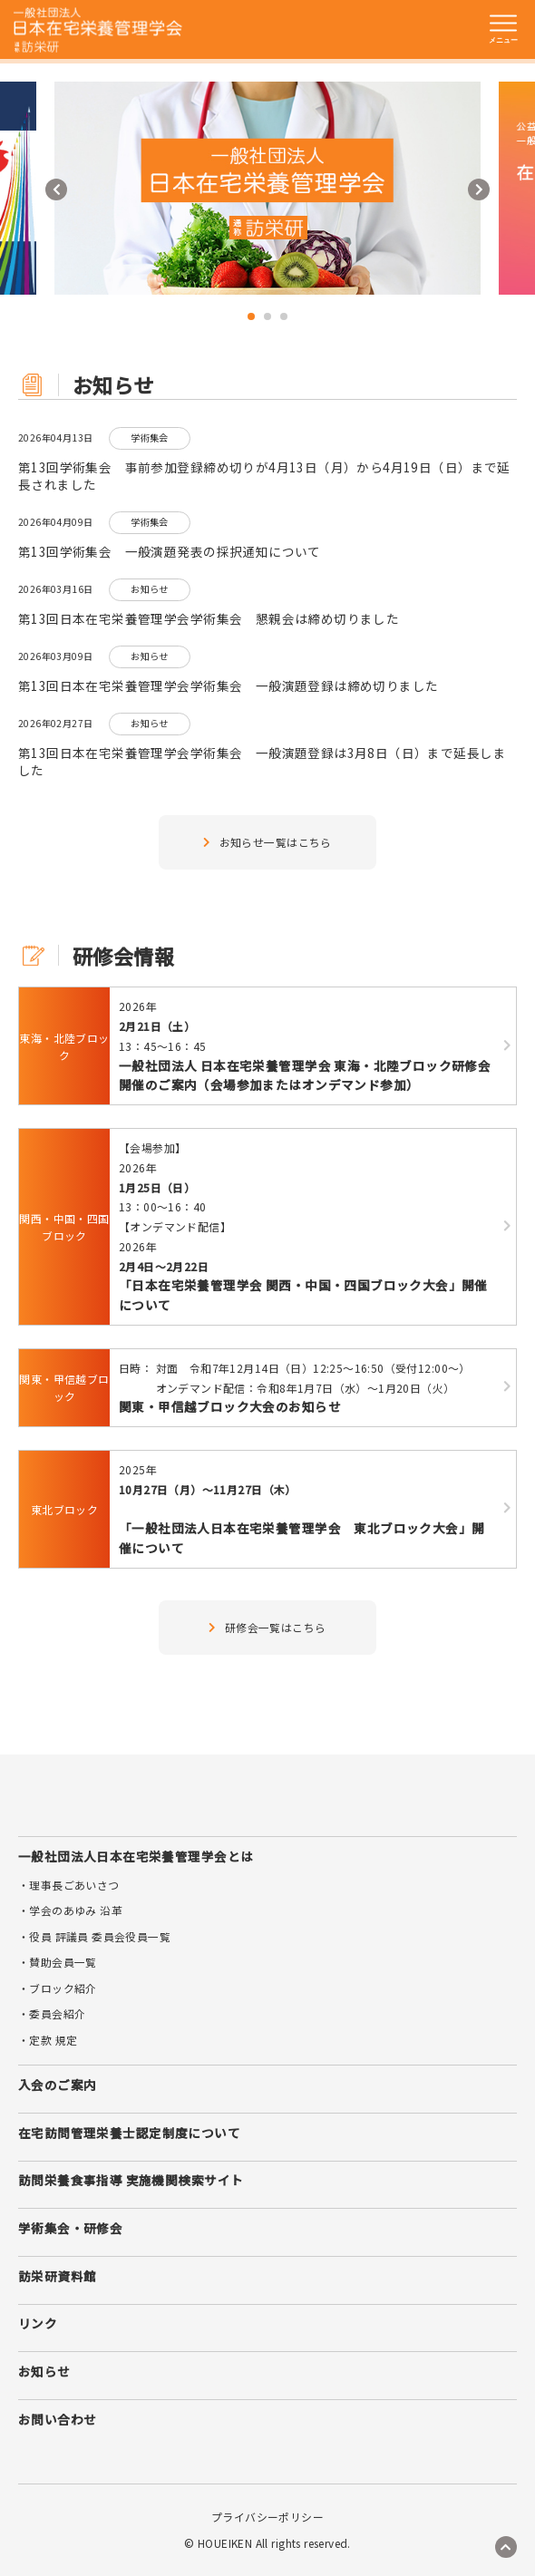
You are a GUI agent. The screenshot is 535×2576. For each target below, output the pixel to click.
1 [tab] (251, 316)
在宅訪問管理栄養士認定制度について (129, 2133)
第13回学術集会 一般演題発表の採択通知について (169, 551)
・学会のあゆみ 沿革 (70, 1910)
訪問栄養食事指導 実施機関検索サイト (130, 2180)
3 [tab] (283, 316)
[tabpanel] (267, 188)
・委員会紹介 (51, 2013)
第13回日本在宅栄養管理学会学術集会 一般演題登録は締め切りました (228, 686)
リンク (37, 2323)
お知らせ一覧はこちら (267, 842)
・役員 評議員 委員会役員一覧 (94, 1936)
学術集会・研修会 (70, 2228)
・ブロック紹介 (57, 1988)
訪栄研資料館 (57, 2276)
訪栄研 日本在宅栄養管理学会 (98, 30)
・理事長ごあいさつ (69, 1884)
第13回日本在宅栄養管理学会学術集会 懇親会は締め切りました (208, 618)
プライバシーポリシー (267, 2517)
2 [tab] (267, 316)
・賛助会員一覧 (57, 1961)
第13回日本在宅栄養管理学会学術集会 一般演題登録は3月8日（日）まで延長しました (262, 761)
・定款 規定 (47, 2039)
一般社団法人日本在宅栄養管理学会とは (135, 1856)
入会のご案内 (57, 2084)
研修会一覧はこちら (267, 1627)
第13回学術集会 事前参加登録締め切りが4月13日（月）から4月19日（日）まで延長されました (264, 476)
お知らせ (44, 2371)
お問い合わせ (57, 2419)
